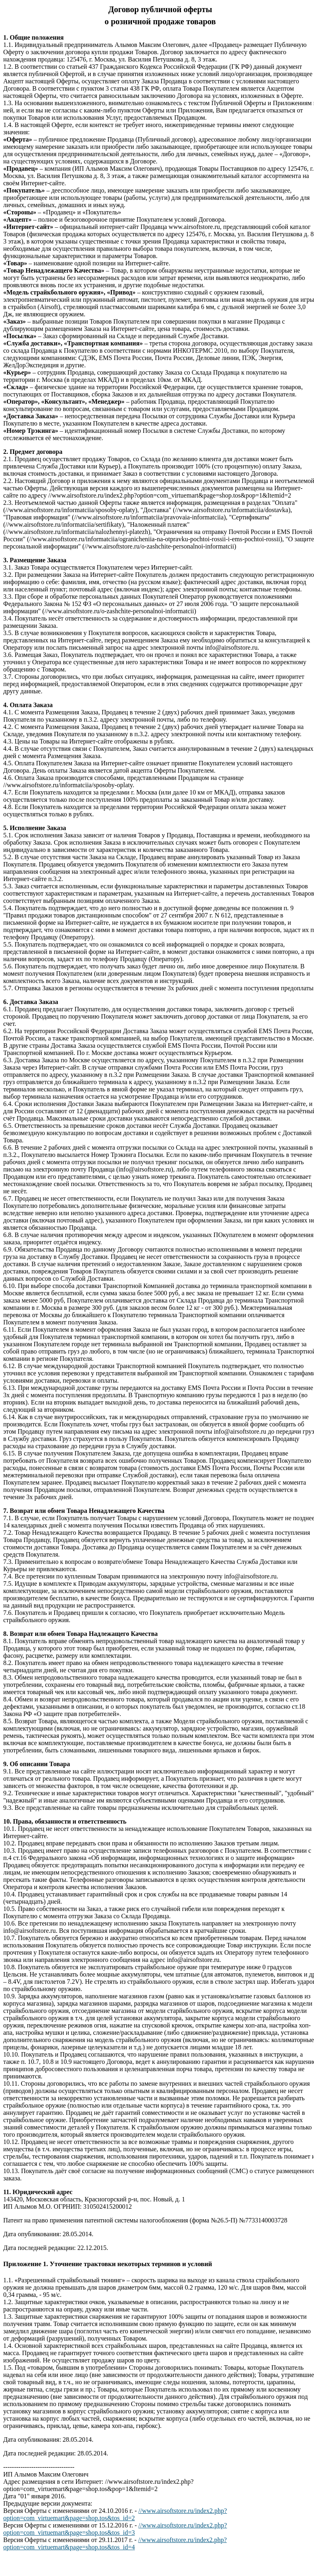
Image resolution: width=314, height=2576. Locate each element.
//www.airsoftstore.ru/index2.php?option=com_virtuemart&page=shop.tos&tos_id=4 (115, 2543)
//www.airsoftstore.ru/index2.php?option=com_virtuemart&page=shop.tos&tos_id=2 (115, 2514)
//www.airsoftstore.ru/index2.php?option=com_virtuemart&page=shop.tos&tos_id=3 (115, 2529)
